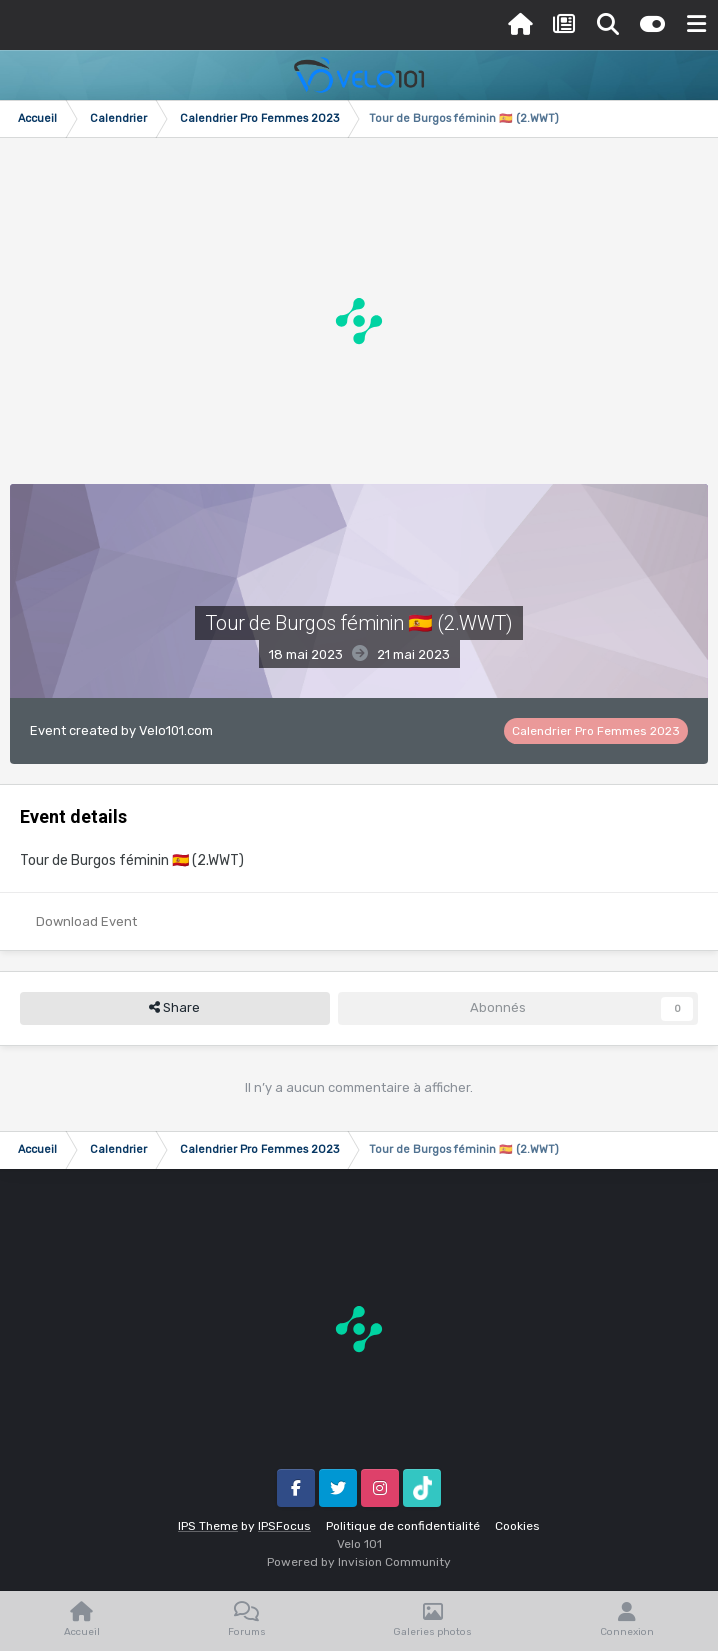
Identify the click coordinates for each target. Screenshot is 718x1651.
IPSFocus (284, 1526)
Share (174, 1008)
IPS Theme (208, 1526)
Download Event (86, 921)
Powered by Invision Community (359, 1562)
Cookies (517, 1526)
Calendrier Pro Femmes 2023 (596, 731)
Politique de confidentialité (403, 1526)
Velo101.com (176, 730)
